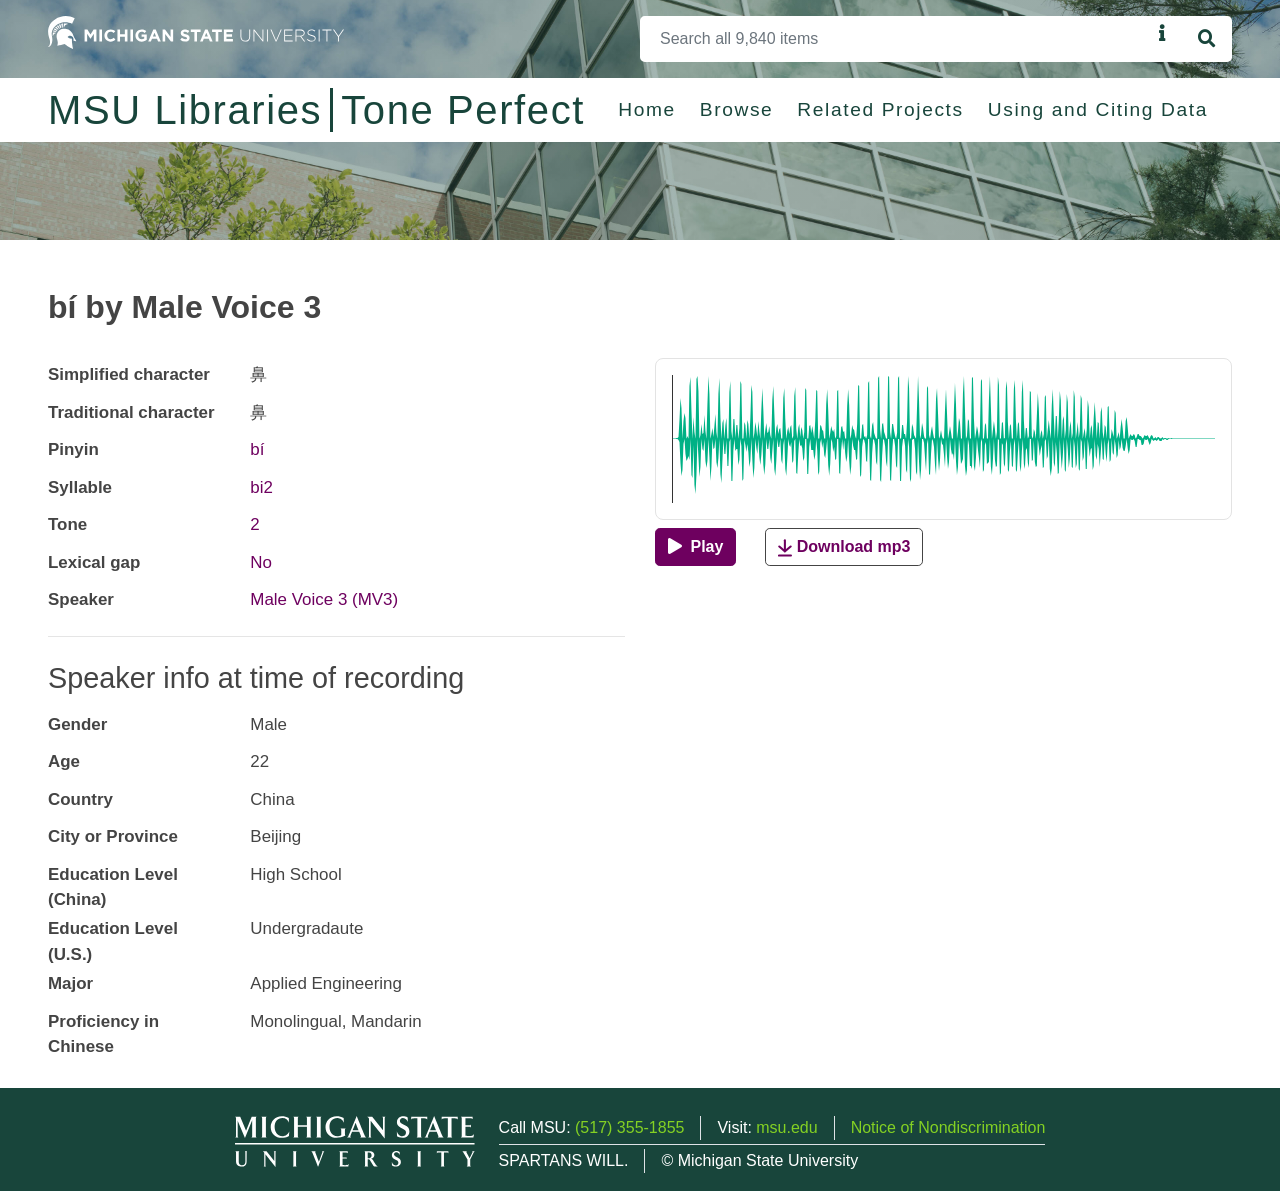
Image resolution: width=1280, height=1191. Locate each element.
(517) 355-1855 (629, 1127)
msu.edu (786, 1127)
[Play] (695, 547)
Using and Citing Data (1098, 109)
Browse (737, 109)
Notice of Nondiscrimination (948, 1127)
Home (647, 109)
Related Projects (880, 109)
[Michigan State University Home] (196, 31)
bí (257, 449)
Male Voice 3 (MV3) (324, 599)
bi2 (261, 487)
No (261, 562)
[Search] (895, 39)
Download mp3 (844, 547)
